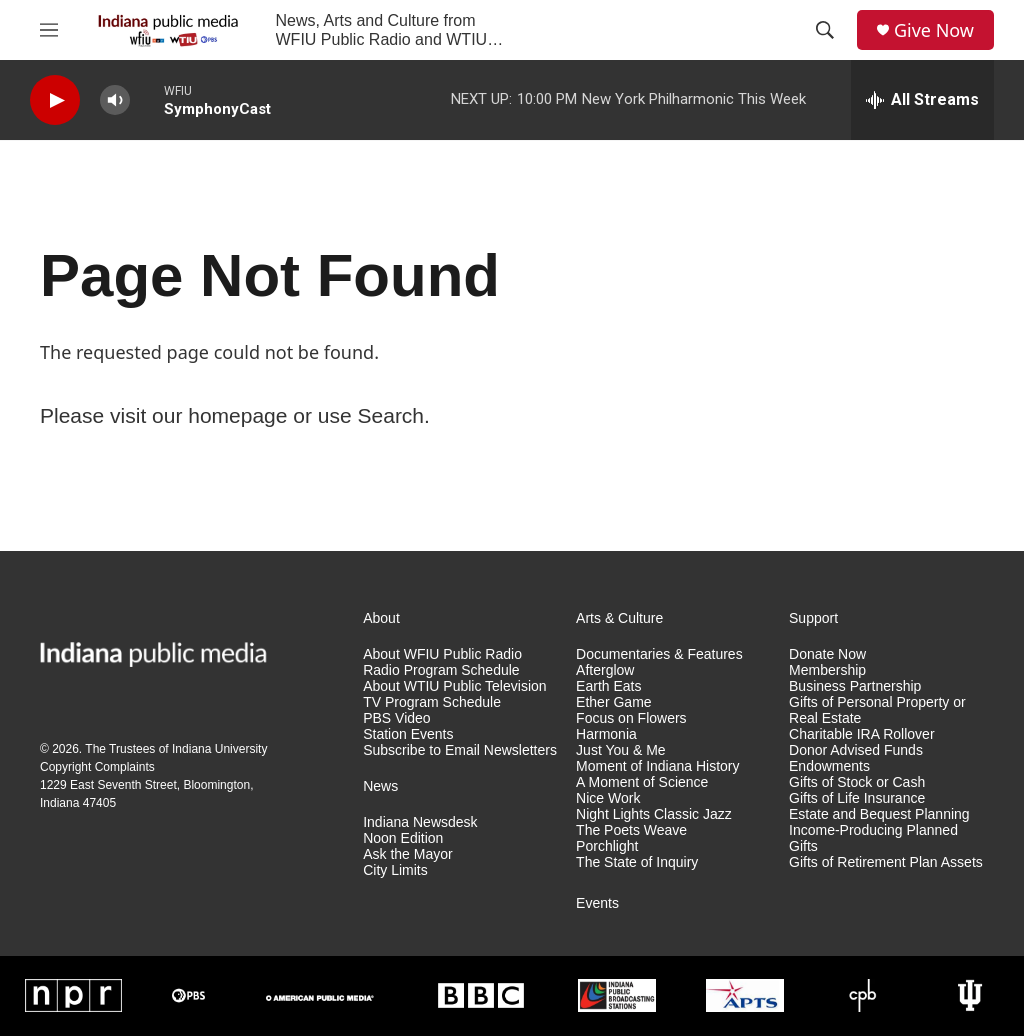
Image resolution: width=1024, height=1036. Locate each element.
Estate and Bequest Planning (879, 814)
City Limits (395, 870)
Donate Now (827, 654)
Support (813, 618)
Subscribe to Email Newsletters (460, 750)
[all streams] (922, 100)
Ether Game (613, 702)
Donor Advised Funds (856, 750)
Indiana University (219, 749)
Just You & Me (621, 750)
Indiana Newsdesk (420, 822)
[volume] (115, 100)
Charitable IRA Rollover (862, 734)
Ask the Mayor (407, 854)
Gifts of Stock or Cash (857, 782)
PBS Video (396, 718)
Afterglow (605, 670)
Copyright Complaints (97, 767)
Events (597, 903)
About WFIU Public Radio (442, 654)
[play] (55, 100)
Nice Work (608, 798)
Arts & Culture (619, 618)
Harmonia (606, 734)
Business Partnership (855, 686)
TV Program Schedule (432, 702)
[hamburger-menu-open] (49, 30)
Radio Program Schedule (441, 670)
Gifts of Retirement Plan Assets (886, 862)
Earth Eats (608, 686)
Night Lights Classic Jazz (654, 814)
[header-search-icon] (825, 30)
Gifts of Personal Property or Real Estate (877, 710)
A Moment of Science (642, 782)
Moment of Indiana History (657, 766)
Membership (827, 670)
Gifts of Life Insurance (857, 798)
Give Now (934, 30)
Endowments (829, 766)
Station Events (408, 734)
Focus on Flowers (631, 718)
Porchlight (607, 846)
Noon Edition (403, 838)
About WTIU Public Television (454, 686)
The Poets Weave (631, 830)
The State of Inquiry (637, 862)
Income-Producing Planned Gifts (873, 838)
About (381, 618)
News (380, 786)
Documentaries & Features (659, 654)
